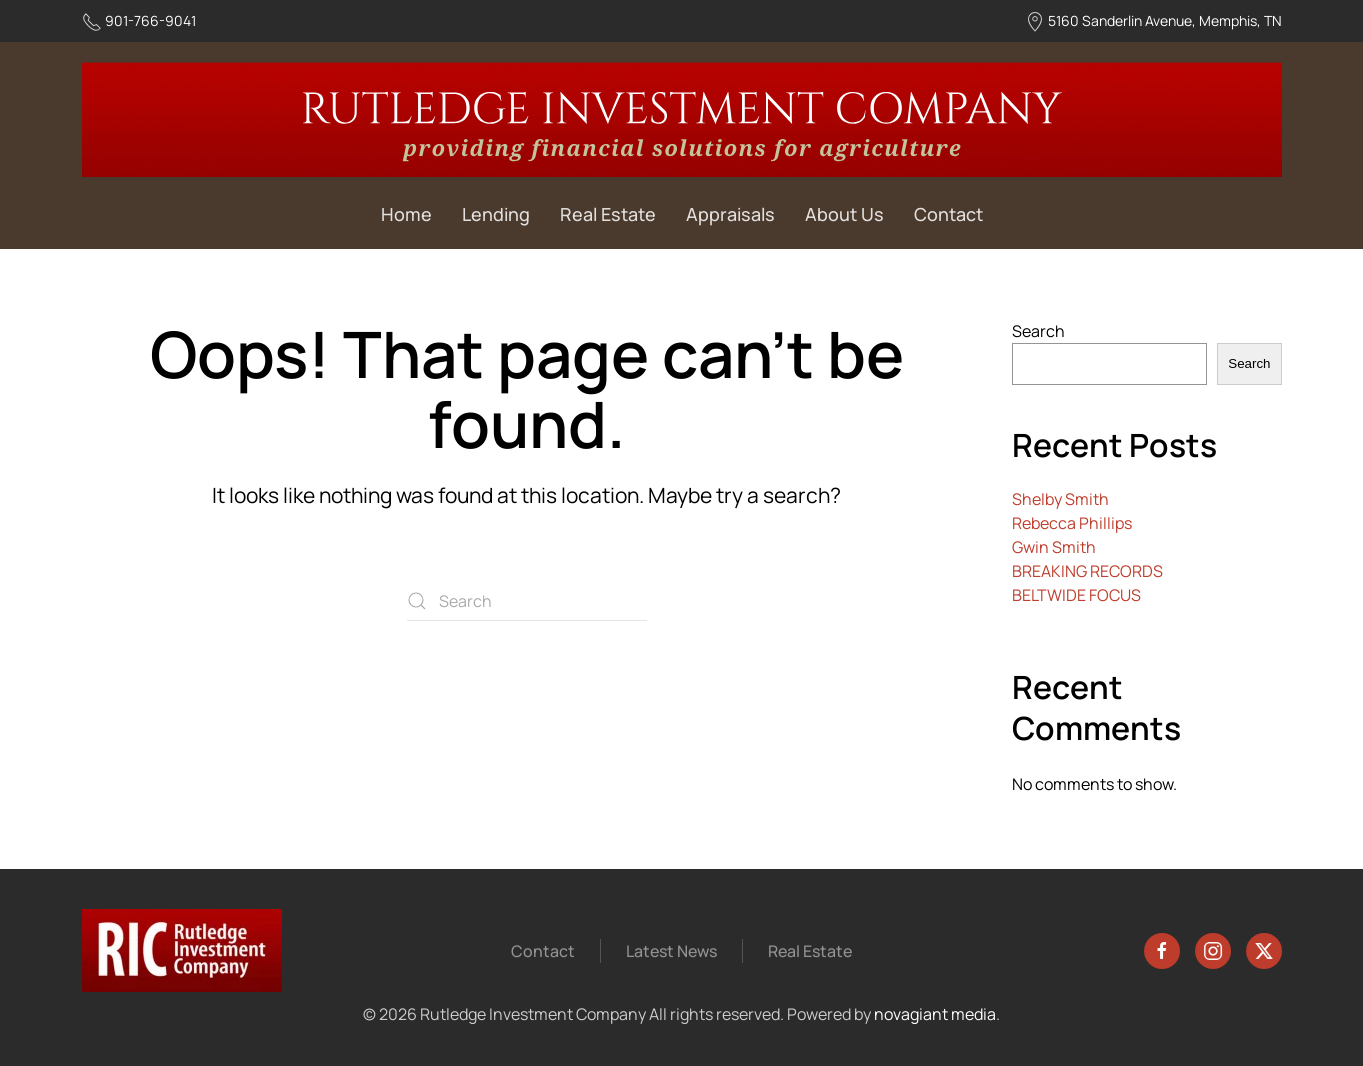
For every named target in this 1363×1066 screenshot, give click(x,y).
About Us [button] (844, 214)
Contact (948, 214)
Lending (496, 214)
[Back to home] (682, 119)
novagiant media (933, 1014)
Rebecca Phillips (1072, 523)
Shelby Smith (1060, 499)
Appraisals (730, 214)
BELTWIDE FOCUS (1076, 595)
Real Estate (608, 214)
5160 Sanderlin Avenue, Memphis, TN (1165, 20)
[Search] (527, 601)
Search (1038, 331)
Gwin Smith (1054, 547)
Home (406, 214)
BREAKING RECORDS (1087, 571)
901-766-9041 (150, 20)
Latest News (671, 952)
